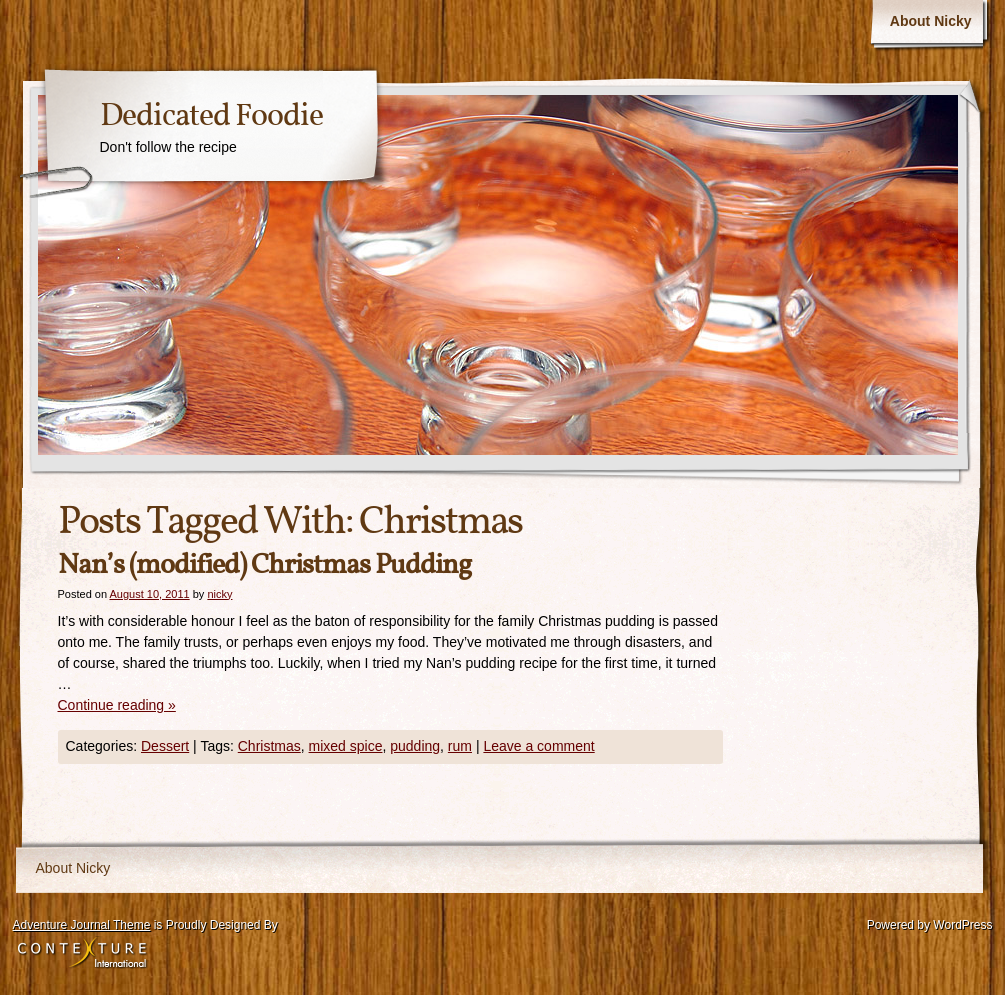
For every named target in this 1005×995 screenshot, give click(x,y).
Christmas (269, 746)
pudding (415, 746)
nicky (219, 594)
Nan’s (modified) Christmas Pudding (264, 565)
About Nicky (931, 21)
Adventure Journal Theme (82, 925)
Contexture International (82, 954)
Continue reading (117, 705)
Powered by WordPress (930, 925)
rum (460, 746)
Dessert (165, 746)
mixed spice (346, 746)
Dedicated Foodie (211, 117)
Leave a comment (538, 746)
